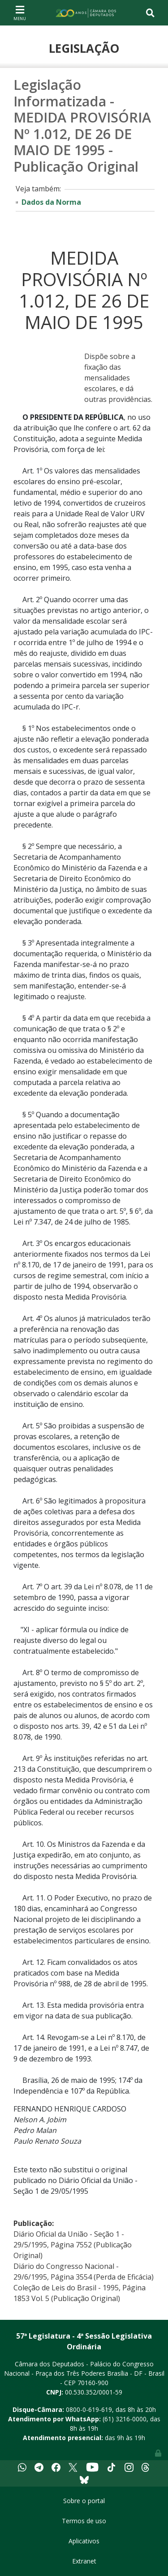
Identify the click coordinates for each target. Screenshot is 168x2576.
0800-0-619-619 (89, 2409)
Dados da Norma (51, 202)
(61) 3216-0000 (124, 2419)
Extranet (84, 2561)
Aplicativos (84, 2541)
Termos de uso (84, 2521)
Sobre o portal (84, 2500)
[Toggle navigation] (20, 12)
